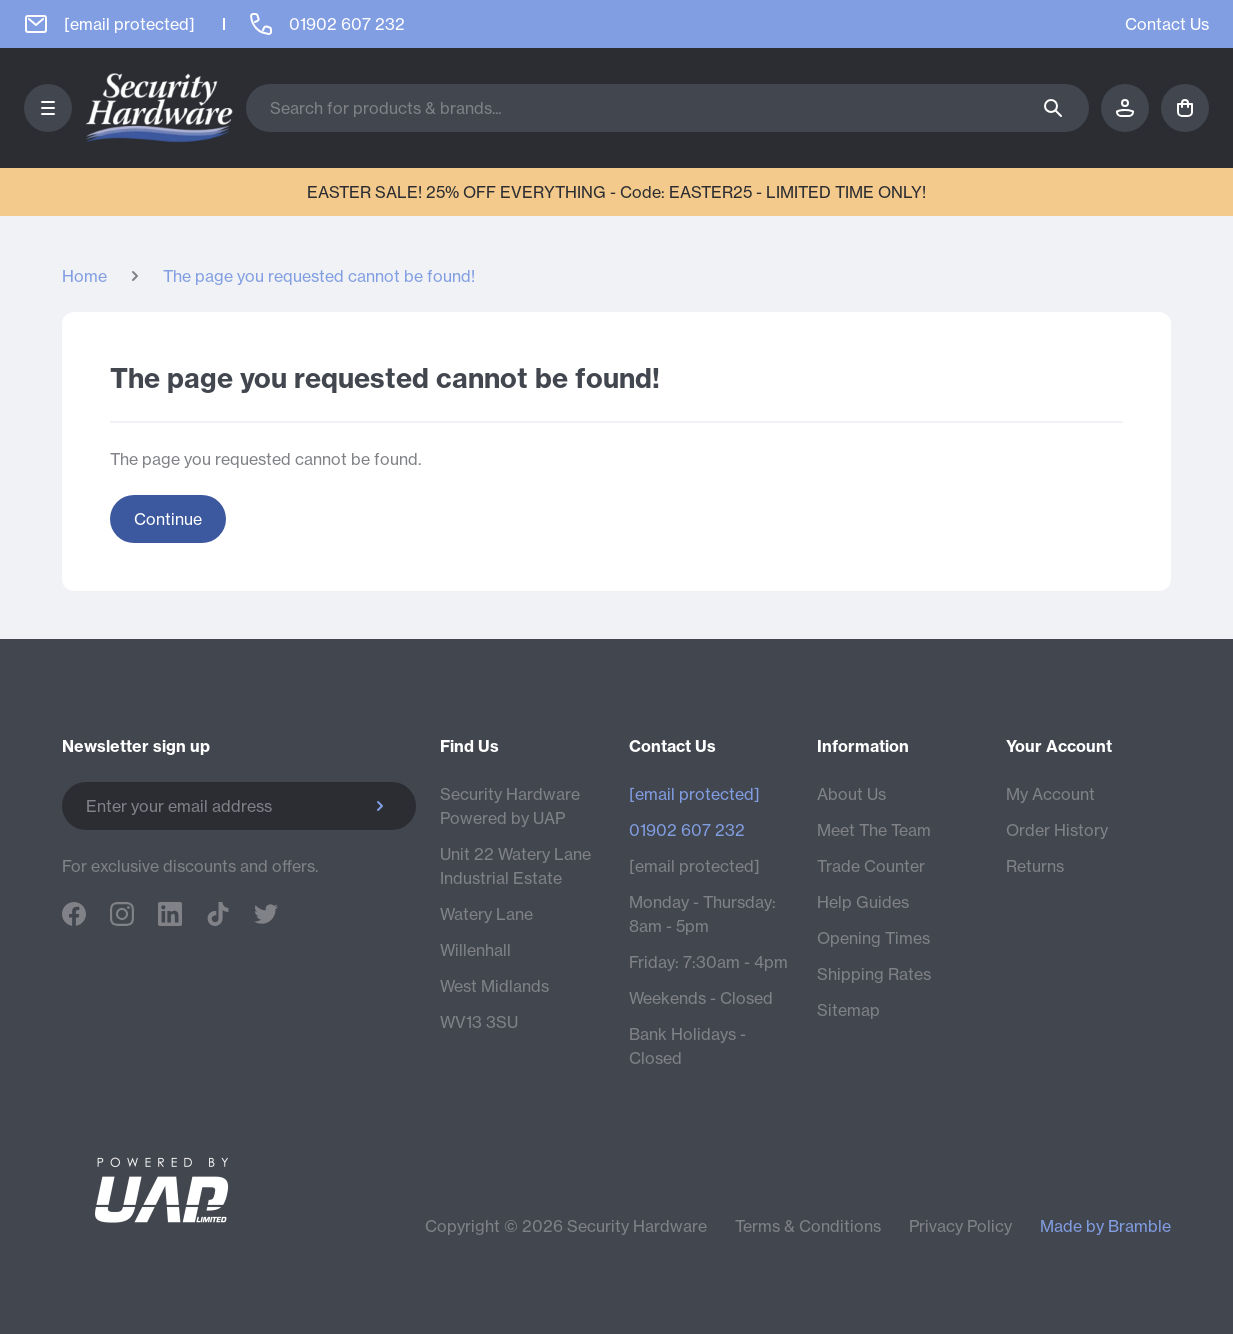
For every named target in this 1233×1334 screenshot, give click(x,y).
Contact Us (1167, 24)
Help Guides (863, 902)
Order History (1057, 830)
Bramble (1139, 1226)
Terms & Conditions (808, 1226)
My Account (1050, 794)
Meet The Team (874, 830)
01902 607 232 (687, 830)
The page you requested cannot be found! (319, 276)
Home (84, 276)
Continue (168, 519)
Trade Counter (871, 866)
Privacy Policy (960, 1226)
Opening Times (873, 938)
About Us (851, 794)
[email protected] (694, 866)
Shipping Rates (874, 974)
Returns (1035, 866)
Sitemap (848, 1010)
